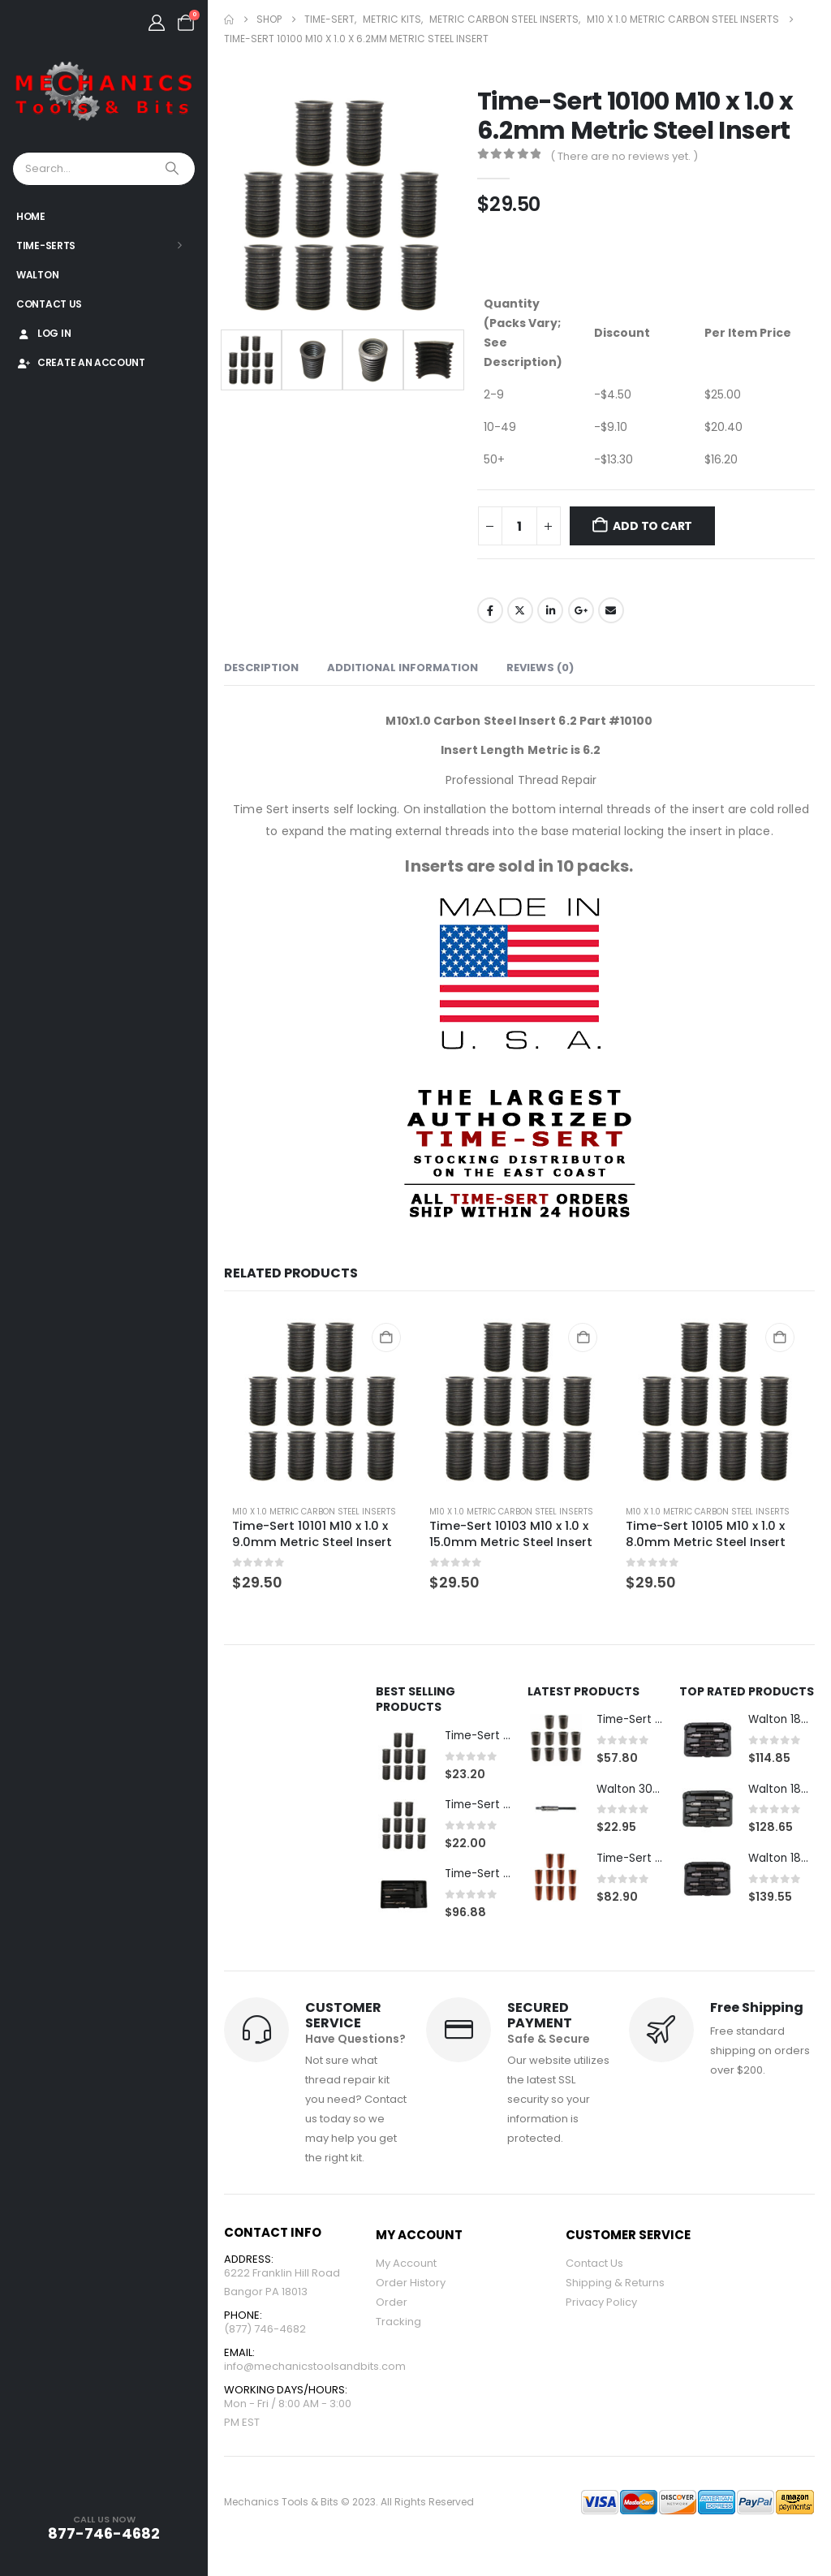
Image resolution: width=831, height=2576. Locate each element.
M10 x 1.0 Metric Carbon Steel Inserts (314, 1512)
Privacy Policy (601, 2303)
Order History (411, 2284)
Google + (581, 610)
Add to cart (652, 526)
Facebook (490, 610)
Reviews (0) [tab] (540, 667)
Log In (43, 333)
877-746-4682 (104, 2533)
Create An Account (80, 362)
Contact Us (49, 304)
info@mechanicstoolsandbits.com (315, 2371)
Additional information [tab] (402, 667)
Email (611, 610)
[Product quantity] (519, 525)
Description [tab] (261, 667)
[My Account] (156, 22)
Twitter (520, 610)
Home (30, 216)
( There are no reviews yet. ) (624, 156)
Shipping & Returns (615, 2284)
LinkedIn (550, 610)
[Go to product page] (322, 1401)
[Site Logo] (104, 92)
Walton (37, 275)
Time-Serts (45, 245)
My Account (406, 2264)
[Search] (174, 169)
